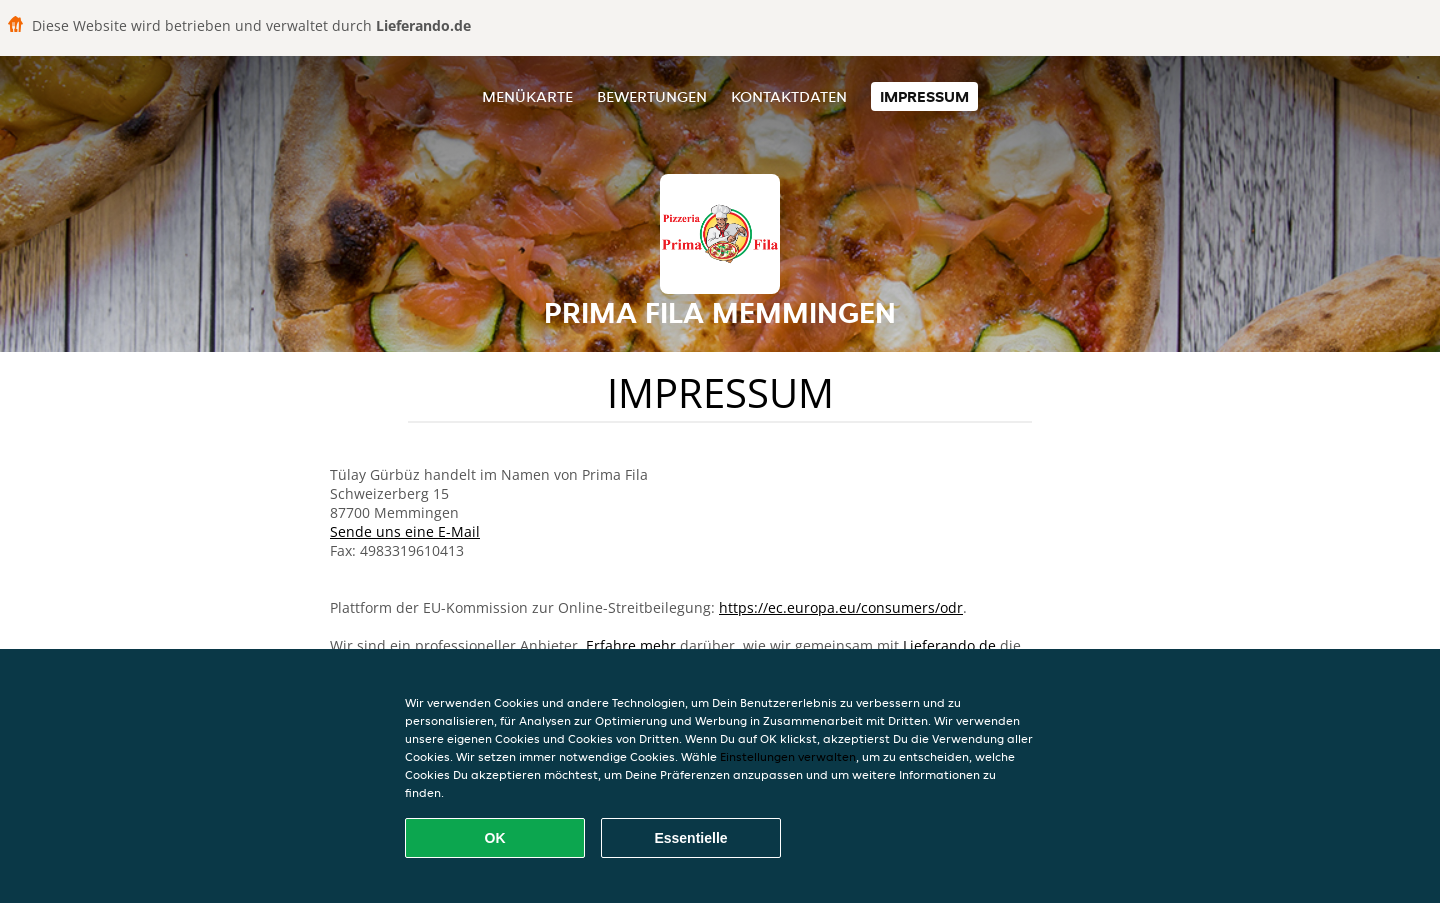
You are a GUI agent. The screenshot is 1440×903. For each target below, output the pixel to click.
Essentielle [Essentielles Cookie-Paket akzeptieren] (690, 838)
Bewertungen (652, 96)
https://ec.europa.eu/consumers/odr (841, 607)
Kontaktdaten (789, 96)
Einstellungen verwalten (788, 756)
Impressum (924, 96)
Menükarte (527, 96)
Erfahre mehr (631, 645)
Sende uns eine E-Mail (405, 531)
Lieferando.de (949, 645)
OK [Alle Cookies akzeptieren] (495, 838)
